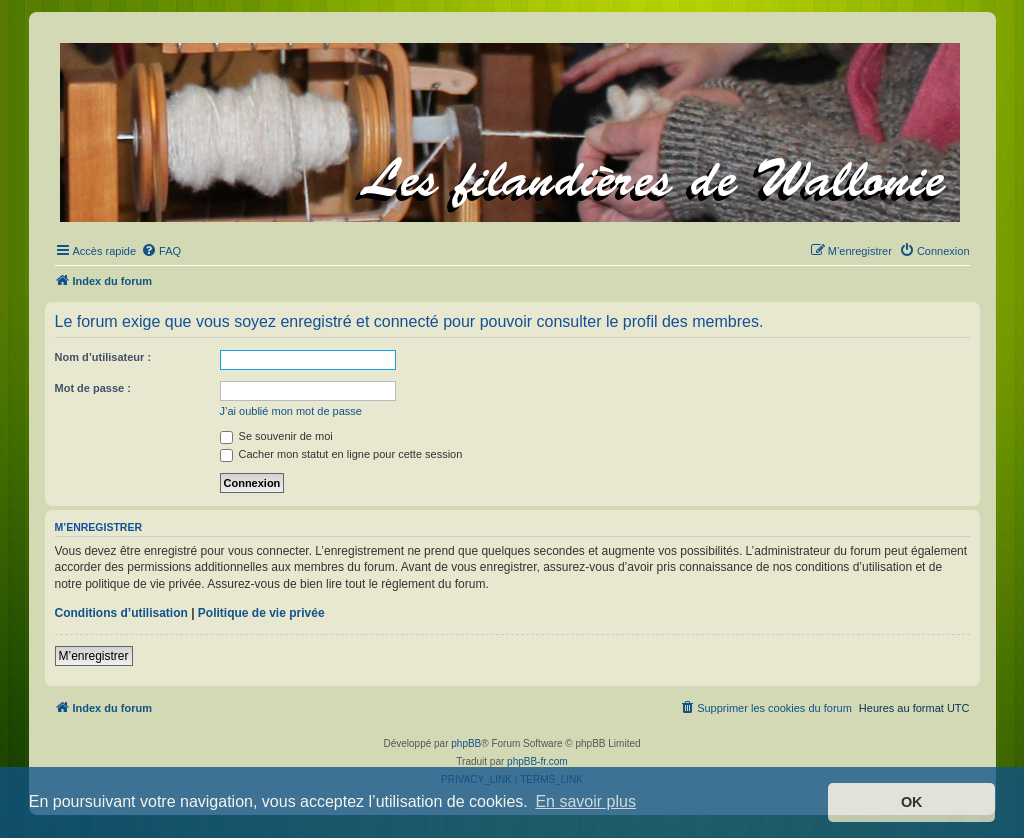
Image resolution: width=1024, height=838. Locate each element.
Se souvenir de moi (276, 436)
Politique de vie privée (261, 613)
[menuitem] (161, 251)
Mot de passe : (93, 388)
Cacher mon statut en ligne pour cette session (341, 454)
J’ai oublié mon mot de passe (291, 411)
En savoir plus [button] (585, 801)
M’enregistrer (94, 656)
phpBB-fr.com (537, 761)
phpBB (466, 743)
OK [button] (912, 802)
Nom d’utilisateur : (103, 357)
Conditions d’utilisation (121, 613)
